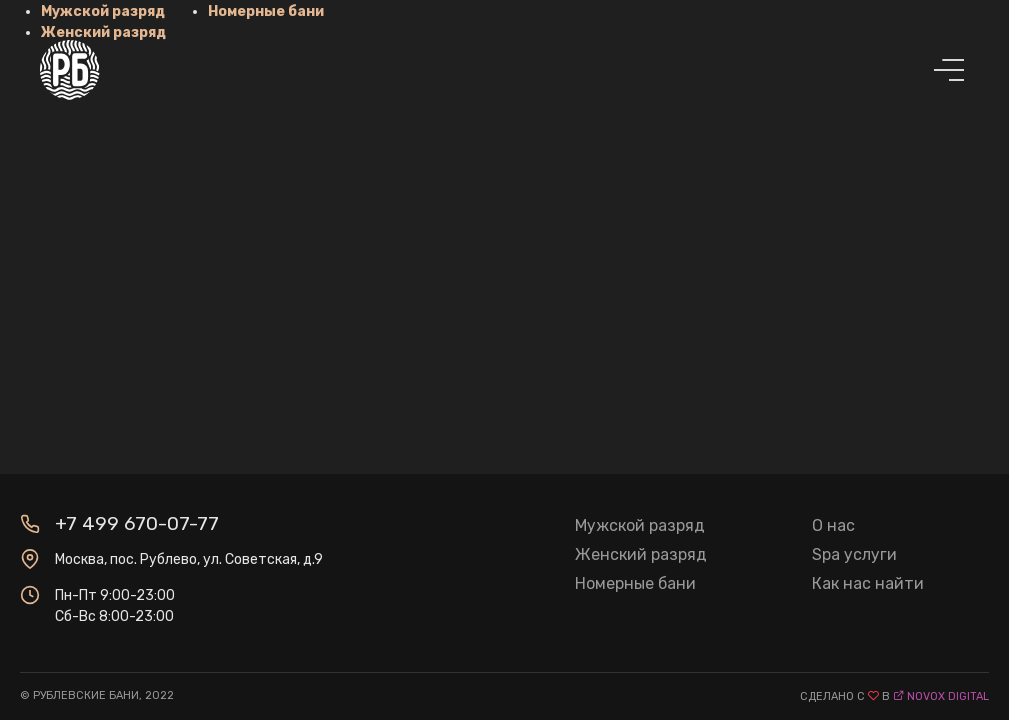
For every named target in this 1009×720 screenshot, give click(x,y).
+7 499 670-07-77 (137, 523)
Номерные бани (635, 583)
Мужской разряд (640, 525)
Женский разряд (641, 554)
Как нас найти (868, 583)
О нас (833, 525)
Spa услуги (854, 554)
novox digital (948, 696)
